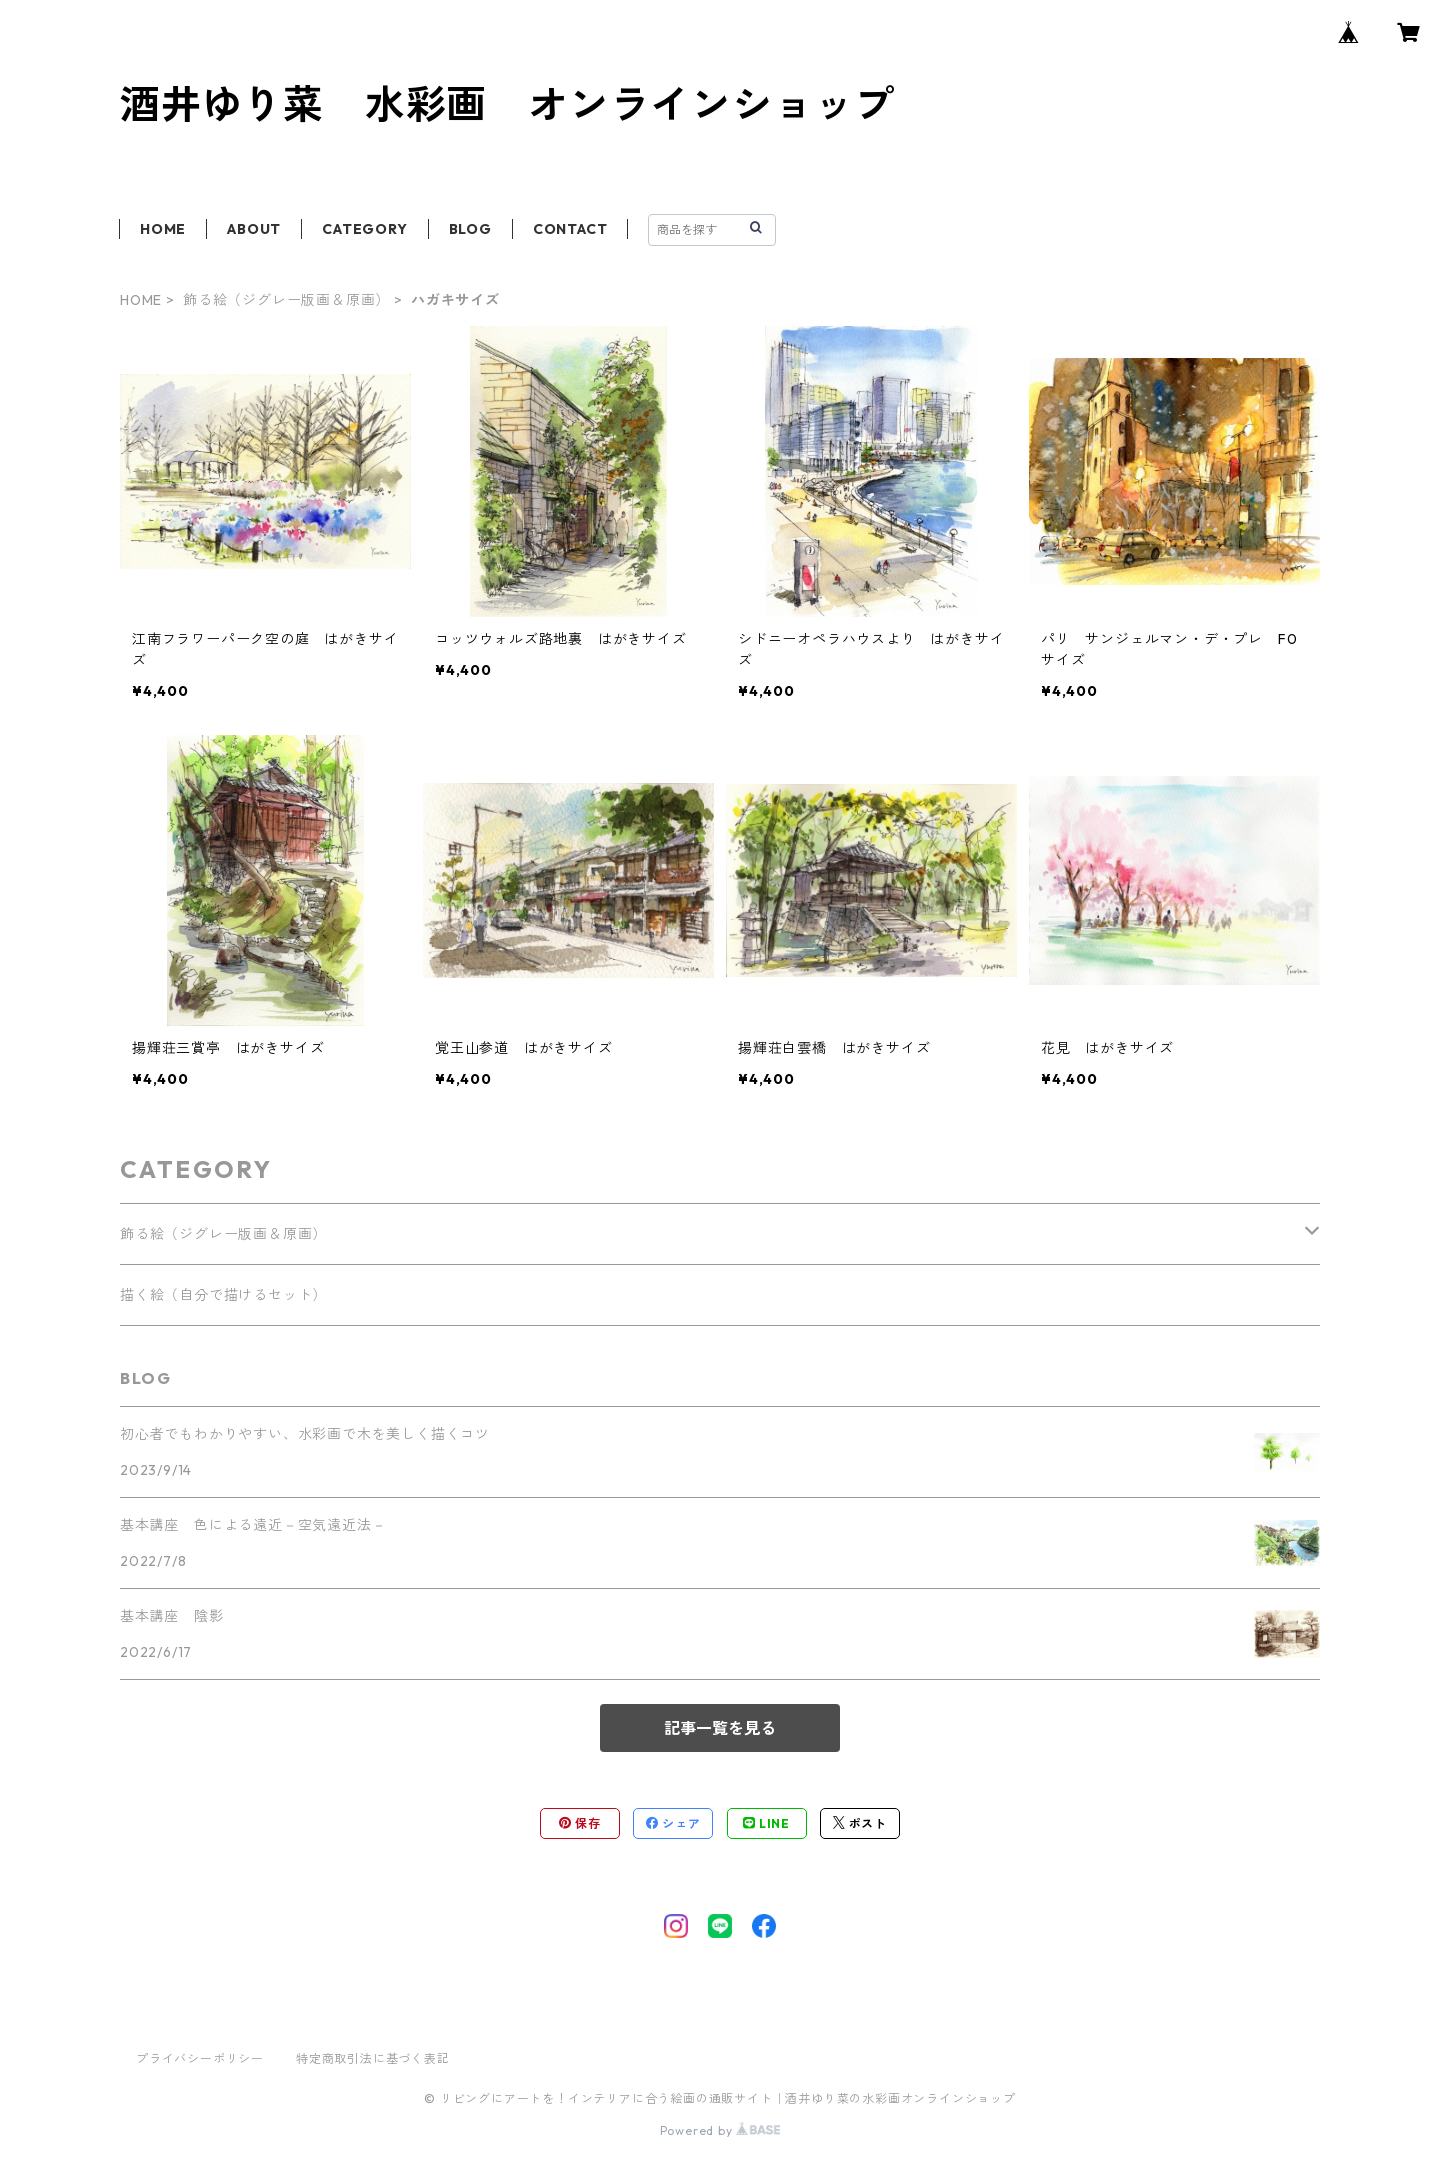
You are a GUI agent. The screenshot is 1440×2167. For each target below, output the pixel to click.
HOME (163, 229)
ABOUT (254, 229)
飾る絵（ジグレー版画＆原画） (286, 300)
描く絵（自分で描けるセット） (223, 1295)
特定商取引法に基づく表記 (373, 2058)
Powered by (720, 2130)
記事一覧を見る (720, 1728)
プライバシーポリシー (200, 2058)
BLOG (470, 229)
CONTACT (570, 229)
